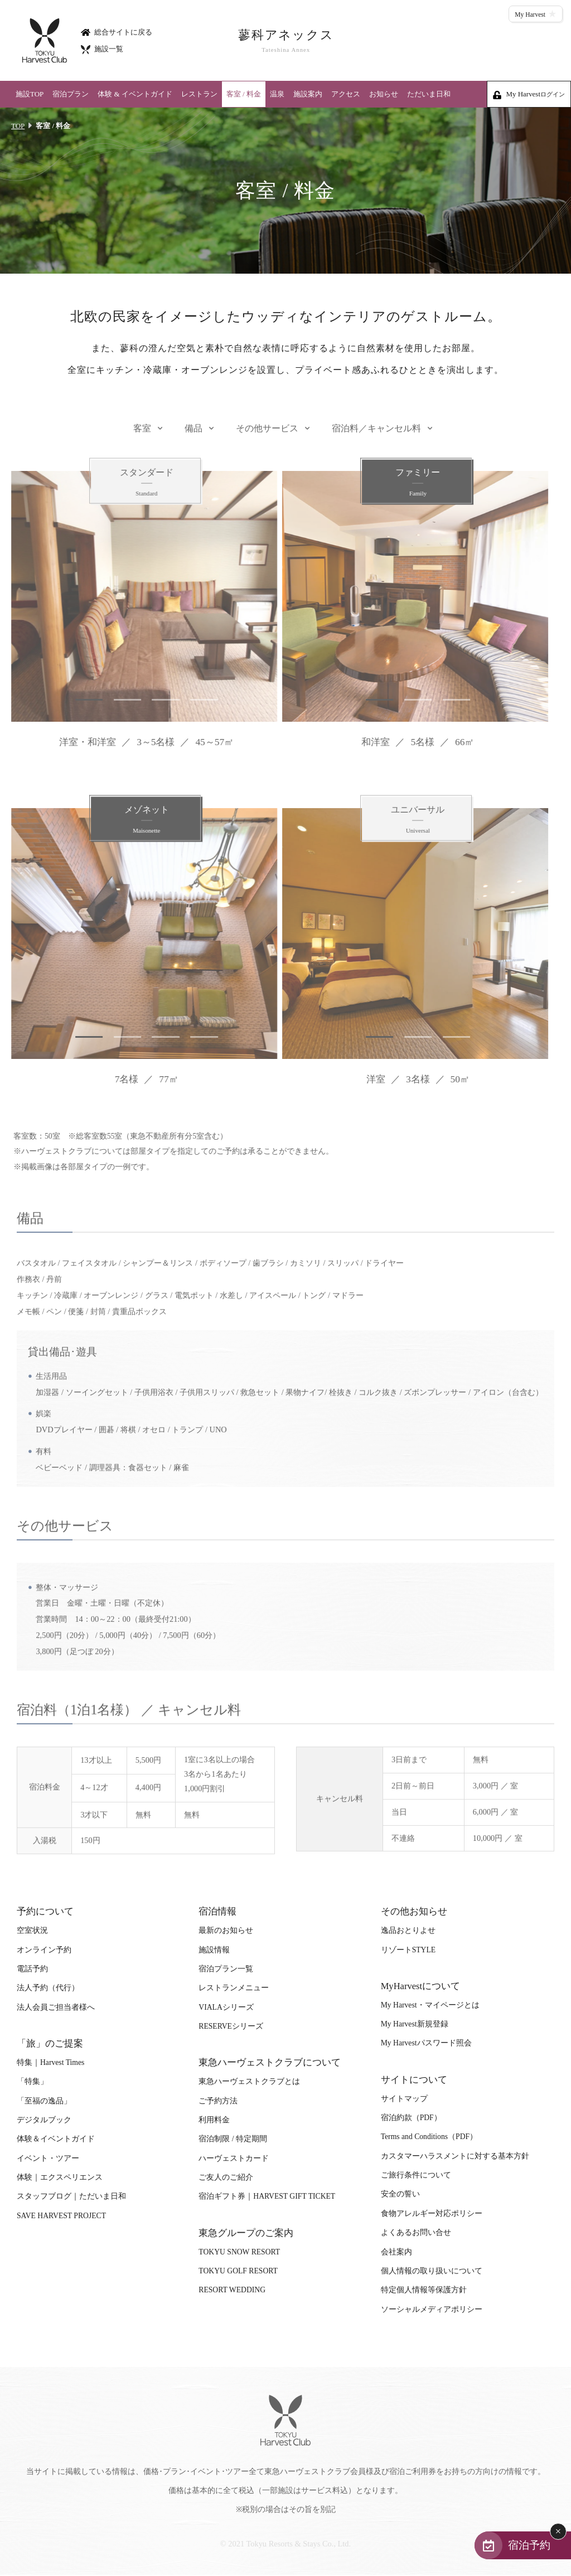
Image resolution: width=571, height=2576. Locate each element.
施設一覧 (102, 49)
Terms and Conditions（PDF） (429, 2138)
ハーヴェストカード (234, 2159)
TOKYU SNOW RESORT (239, 2253)
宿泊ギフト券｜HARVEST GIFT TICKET (267, 2198)
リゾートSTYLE (408, 1951)
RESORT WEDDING (232, 2291)
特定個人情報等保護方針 (424, 2291)
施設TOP (29, 94)
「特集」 (32, 2082)
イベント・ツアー (48, 2159)
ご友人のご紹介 (226, 2178)
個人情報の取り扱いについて (431, 2272)
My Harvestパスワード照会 (426, 2044)
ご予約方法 (218, 2102)
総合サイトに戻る (116, 31)
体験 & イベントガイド (135, 94)
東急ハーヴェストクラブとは (249, 2082)
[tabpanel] (137, 598)
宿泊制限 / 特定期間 (233, 2140)
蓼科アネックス (286, 41)
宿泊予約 (527, 2544)
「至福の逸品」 (44, 2102)
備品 (193, 440)
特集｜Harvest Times (50, 2063)
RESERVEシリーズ (231, 2027)
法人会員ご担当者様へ (56, 2008)
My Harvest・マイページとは (430, 2006)
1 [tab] (79, 701)
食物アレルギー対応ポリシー (431, 2214)
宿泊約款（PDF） (411, 2119)
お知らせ (383, 94)
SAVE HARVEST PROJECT (61, 2217)
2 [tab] (118, 701)
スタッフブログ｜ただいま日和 (71, 2198)
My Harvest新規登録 (414, 2025)
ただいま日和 (429, 94)
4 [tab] (196, 701)
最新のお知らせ (226, 1931)
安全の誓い (400, 2195)
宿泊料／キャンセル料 (376, 440)
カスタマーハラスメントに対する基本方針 (455, 2157)
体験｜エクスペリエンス (60, 2178)
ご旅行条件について (416, 2176)
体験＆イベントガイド (56, 2140)
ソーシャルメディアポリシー (431, 2310)
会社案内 (396, 2253)
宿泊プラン (70, 94)
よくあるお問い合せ (416, 2233)
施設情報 (214, 1951)
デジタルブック (44, 2121)
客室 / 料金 (243, 94)
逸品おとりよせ (408, 1931)
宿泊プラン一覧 (226, 1970)
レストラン (199, 94)
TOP (18, 125)
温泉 (277, 94)
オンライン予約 (44, 1951)
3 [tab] (157, 701)
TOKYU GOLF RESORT (238, 2272)
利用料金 (214, 2121)
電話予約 (32, 1970)
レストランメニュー (234, 1989)
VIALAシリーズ (226, 2008)
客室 (142, 440)
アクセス (345, 94)
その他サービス (267, 440)
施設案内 (307, 94)
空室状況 (32, 1931)
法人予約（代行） (48, 1989)
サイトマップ (404, 2100)
